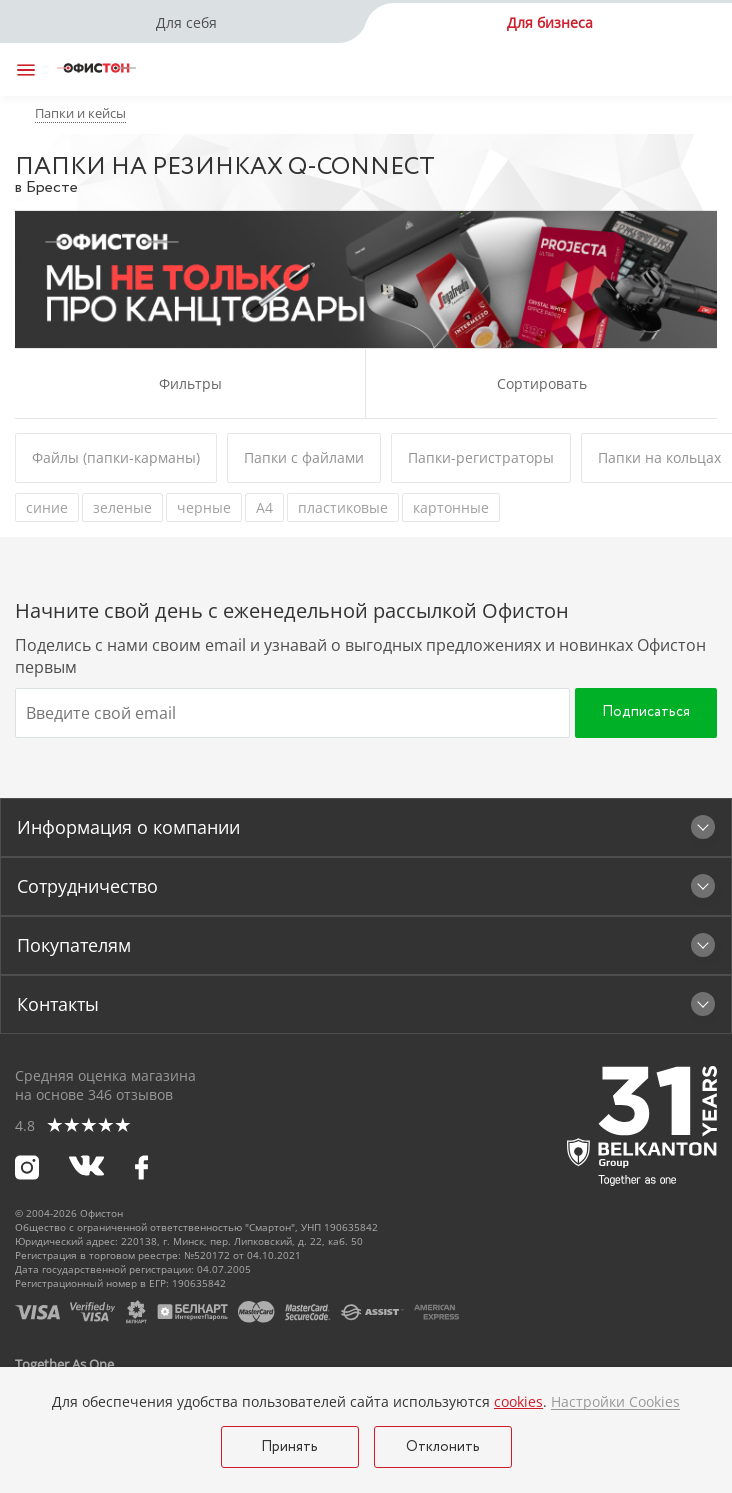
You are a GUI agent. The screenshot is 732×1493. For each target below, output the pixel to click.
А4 (264, 507)
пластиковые (343, 507)
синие (47, 507)
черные (204, 507)
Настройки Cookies (615, 1402)
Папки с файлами (304, 457)
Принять (289, 1447)
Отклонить (443, 1447)
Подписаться (646, 712)
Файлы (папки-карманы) (116, 457)
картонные (451, 507)
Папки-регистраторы (481, 457)
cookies (518, 1401)
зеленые (122, 507)
